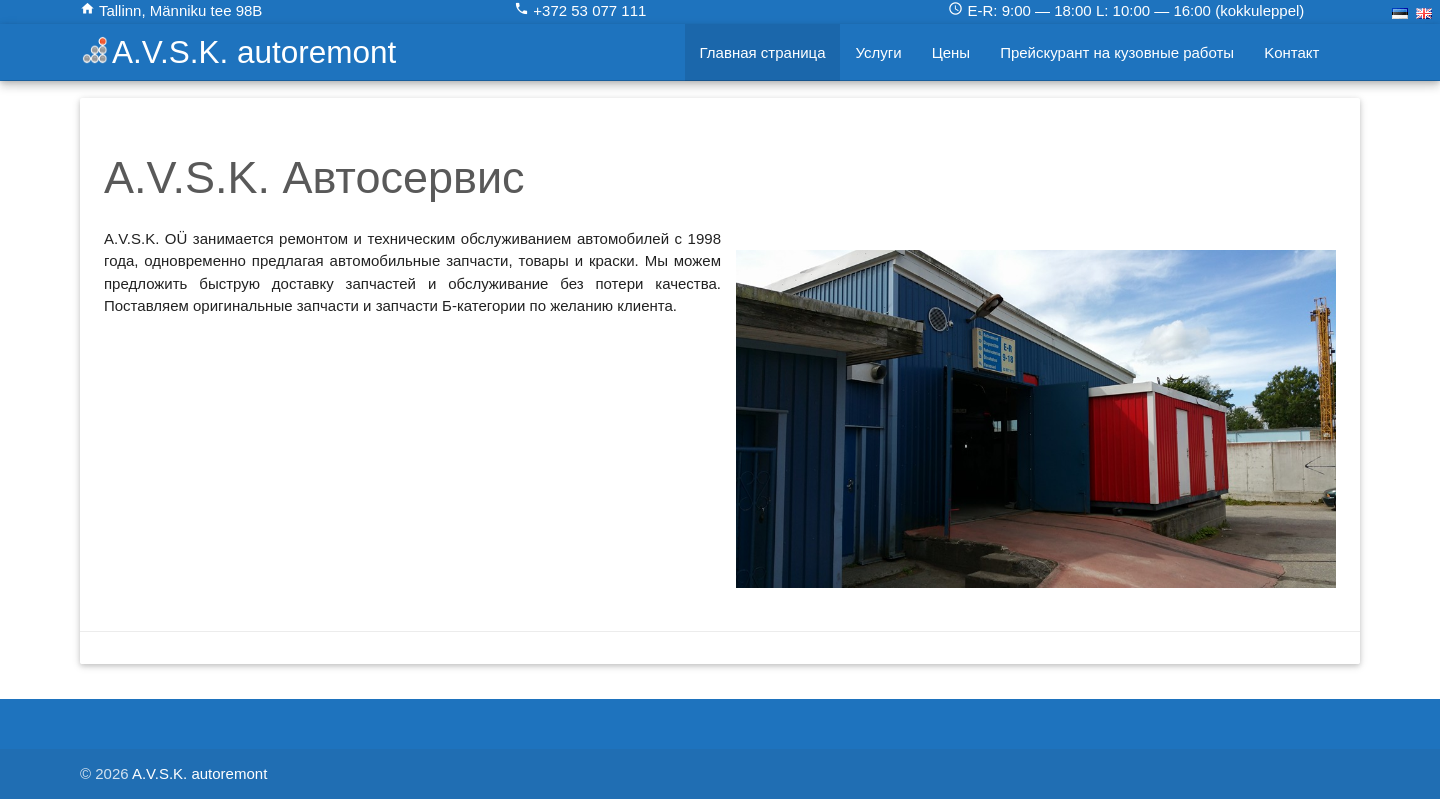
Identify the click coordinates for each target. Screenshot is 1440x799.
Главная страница (763, 52)
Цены (951, 52)
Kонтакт (1291, 52)
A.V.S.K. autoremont (254, 52)
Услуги (878, 52)
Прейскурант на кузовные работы (1117, 52)
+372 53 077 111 (580, 10)
